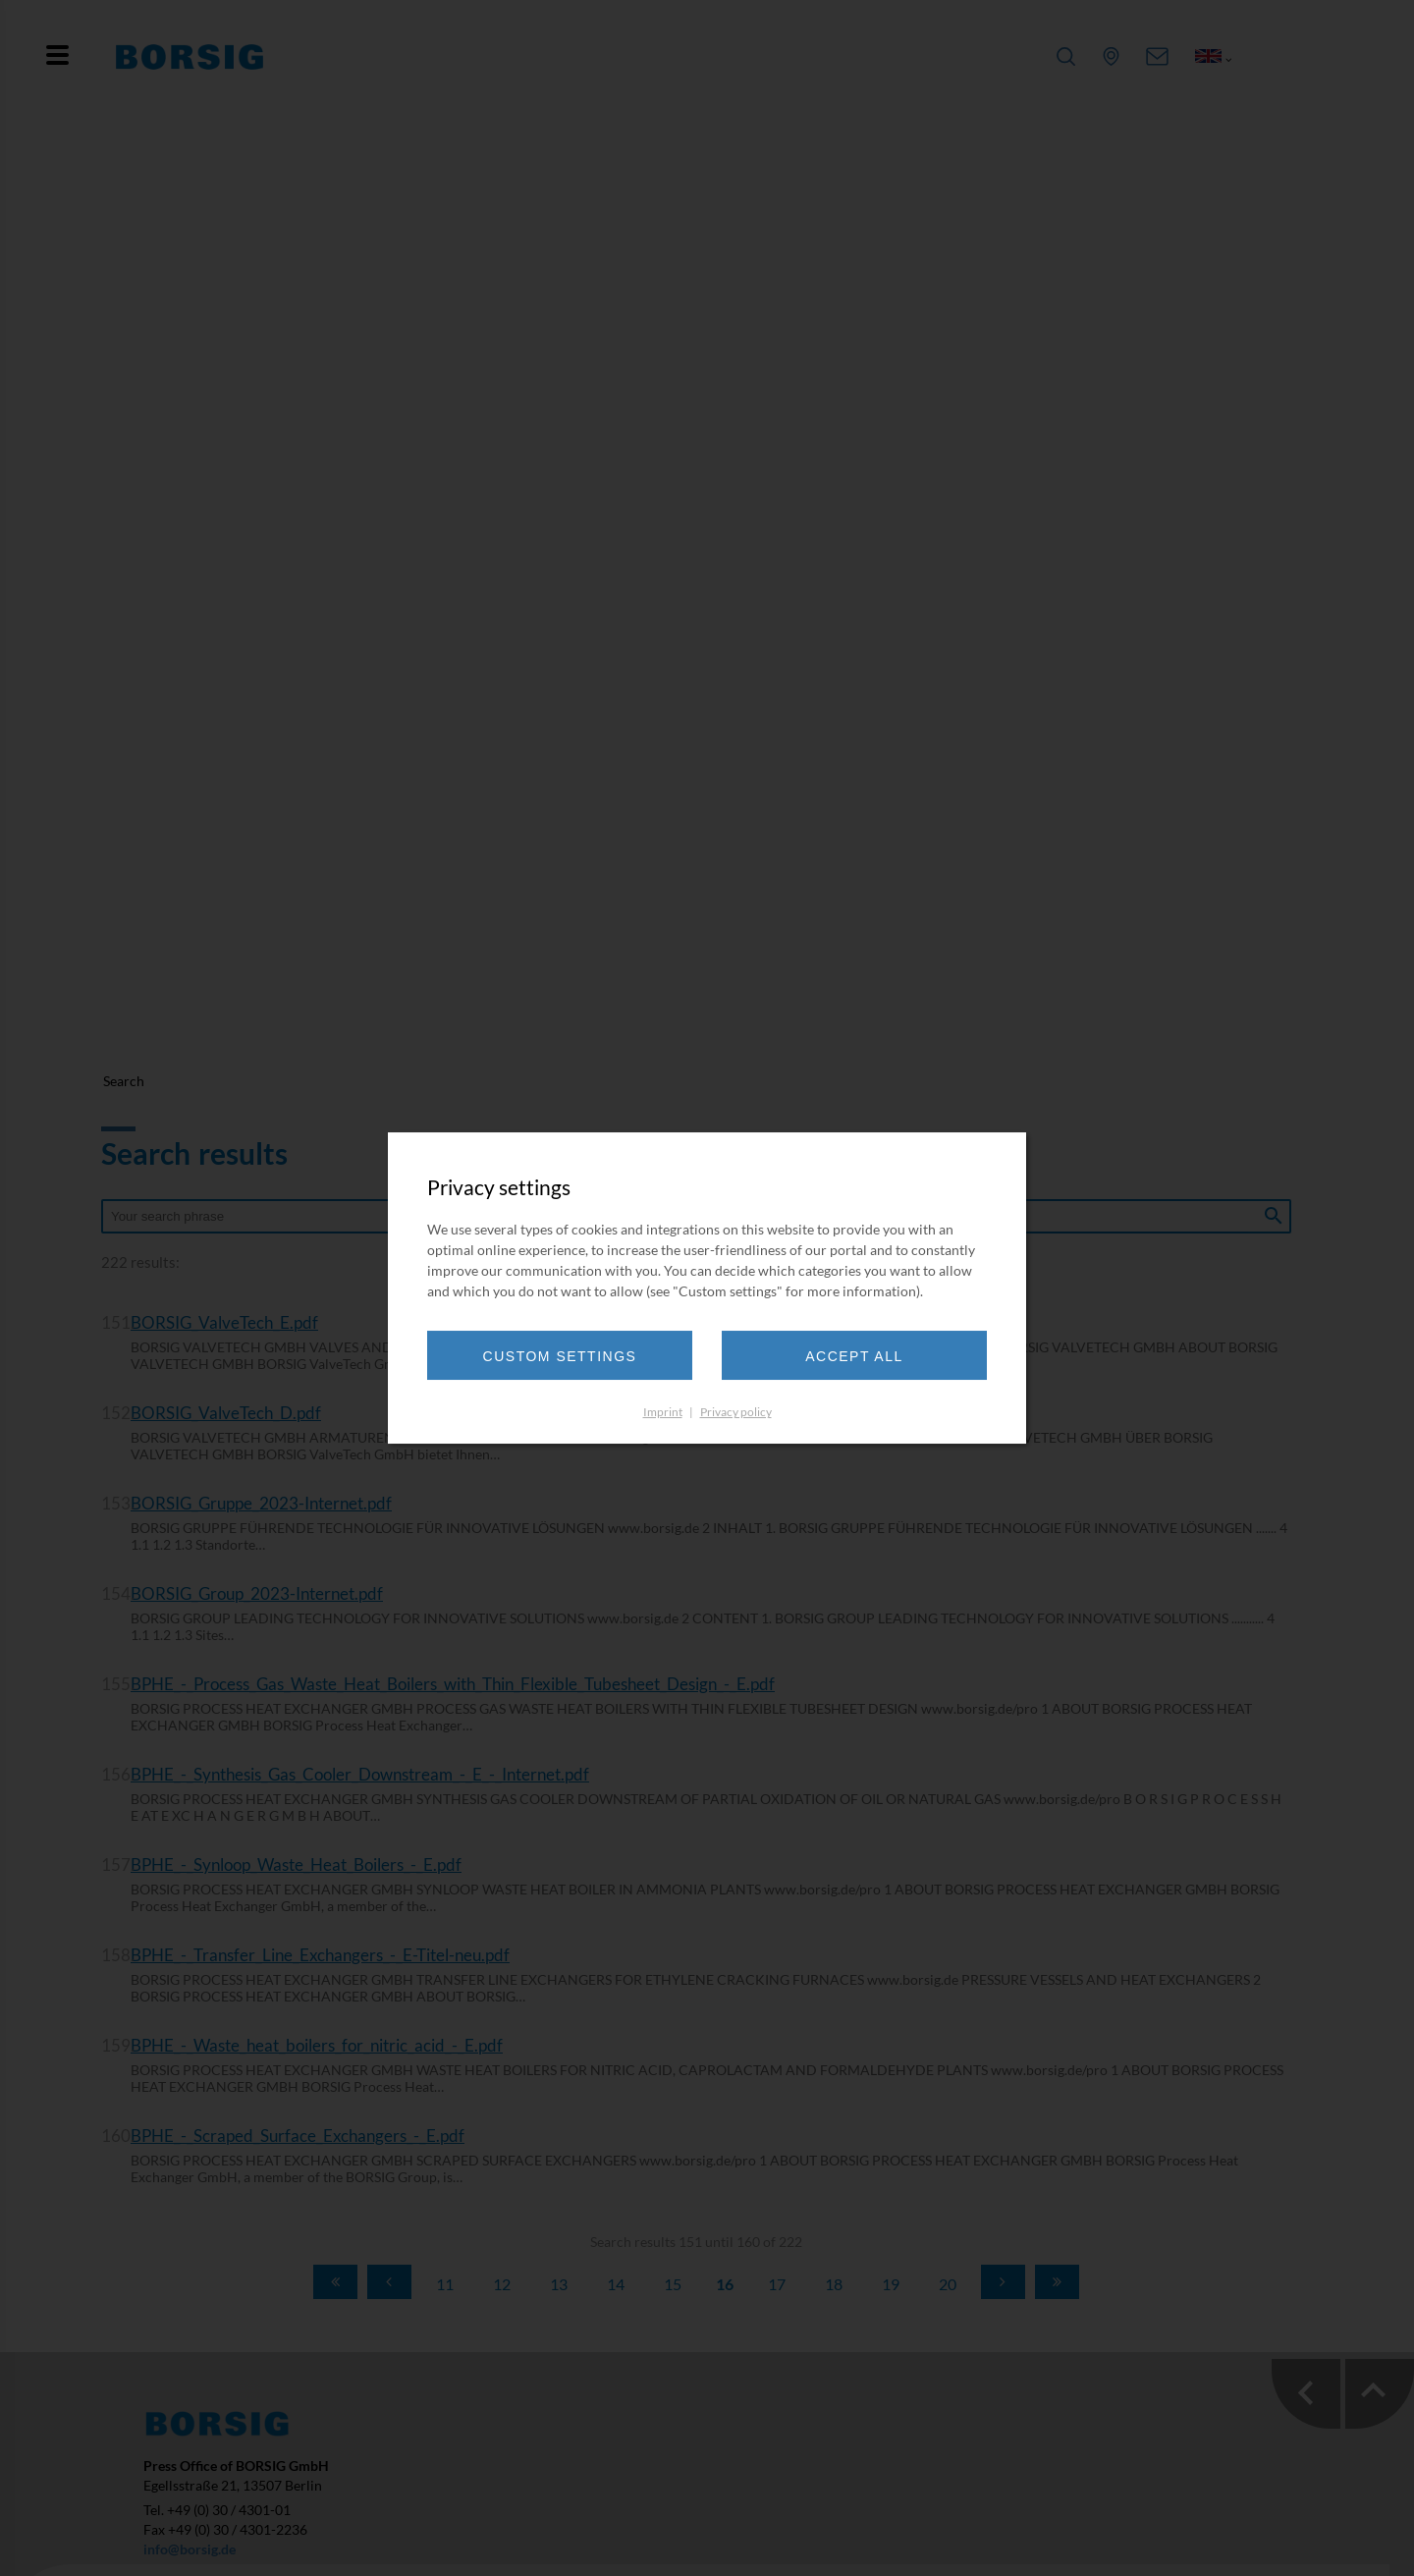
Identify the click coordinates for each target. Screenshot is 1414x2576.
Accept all (854, 1356)
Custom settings (560, 1356)
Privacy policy (736, 1411)
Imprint (662, 1411)
